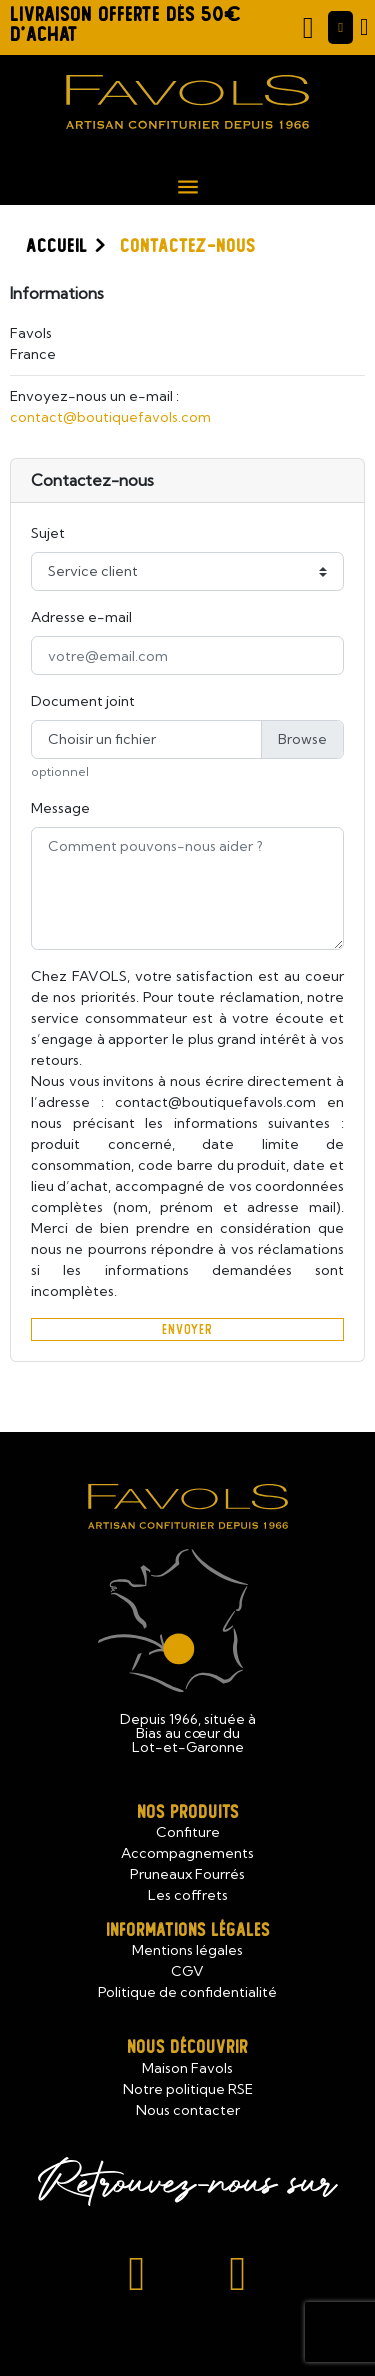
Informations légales (188, 1930)
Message (60, 808)
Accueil (56, 246)
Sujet (48, 533)
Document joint (83, 701)
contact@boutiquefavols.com (110, 417)
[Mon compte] (340, 28)
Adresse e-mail (81, 617)
